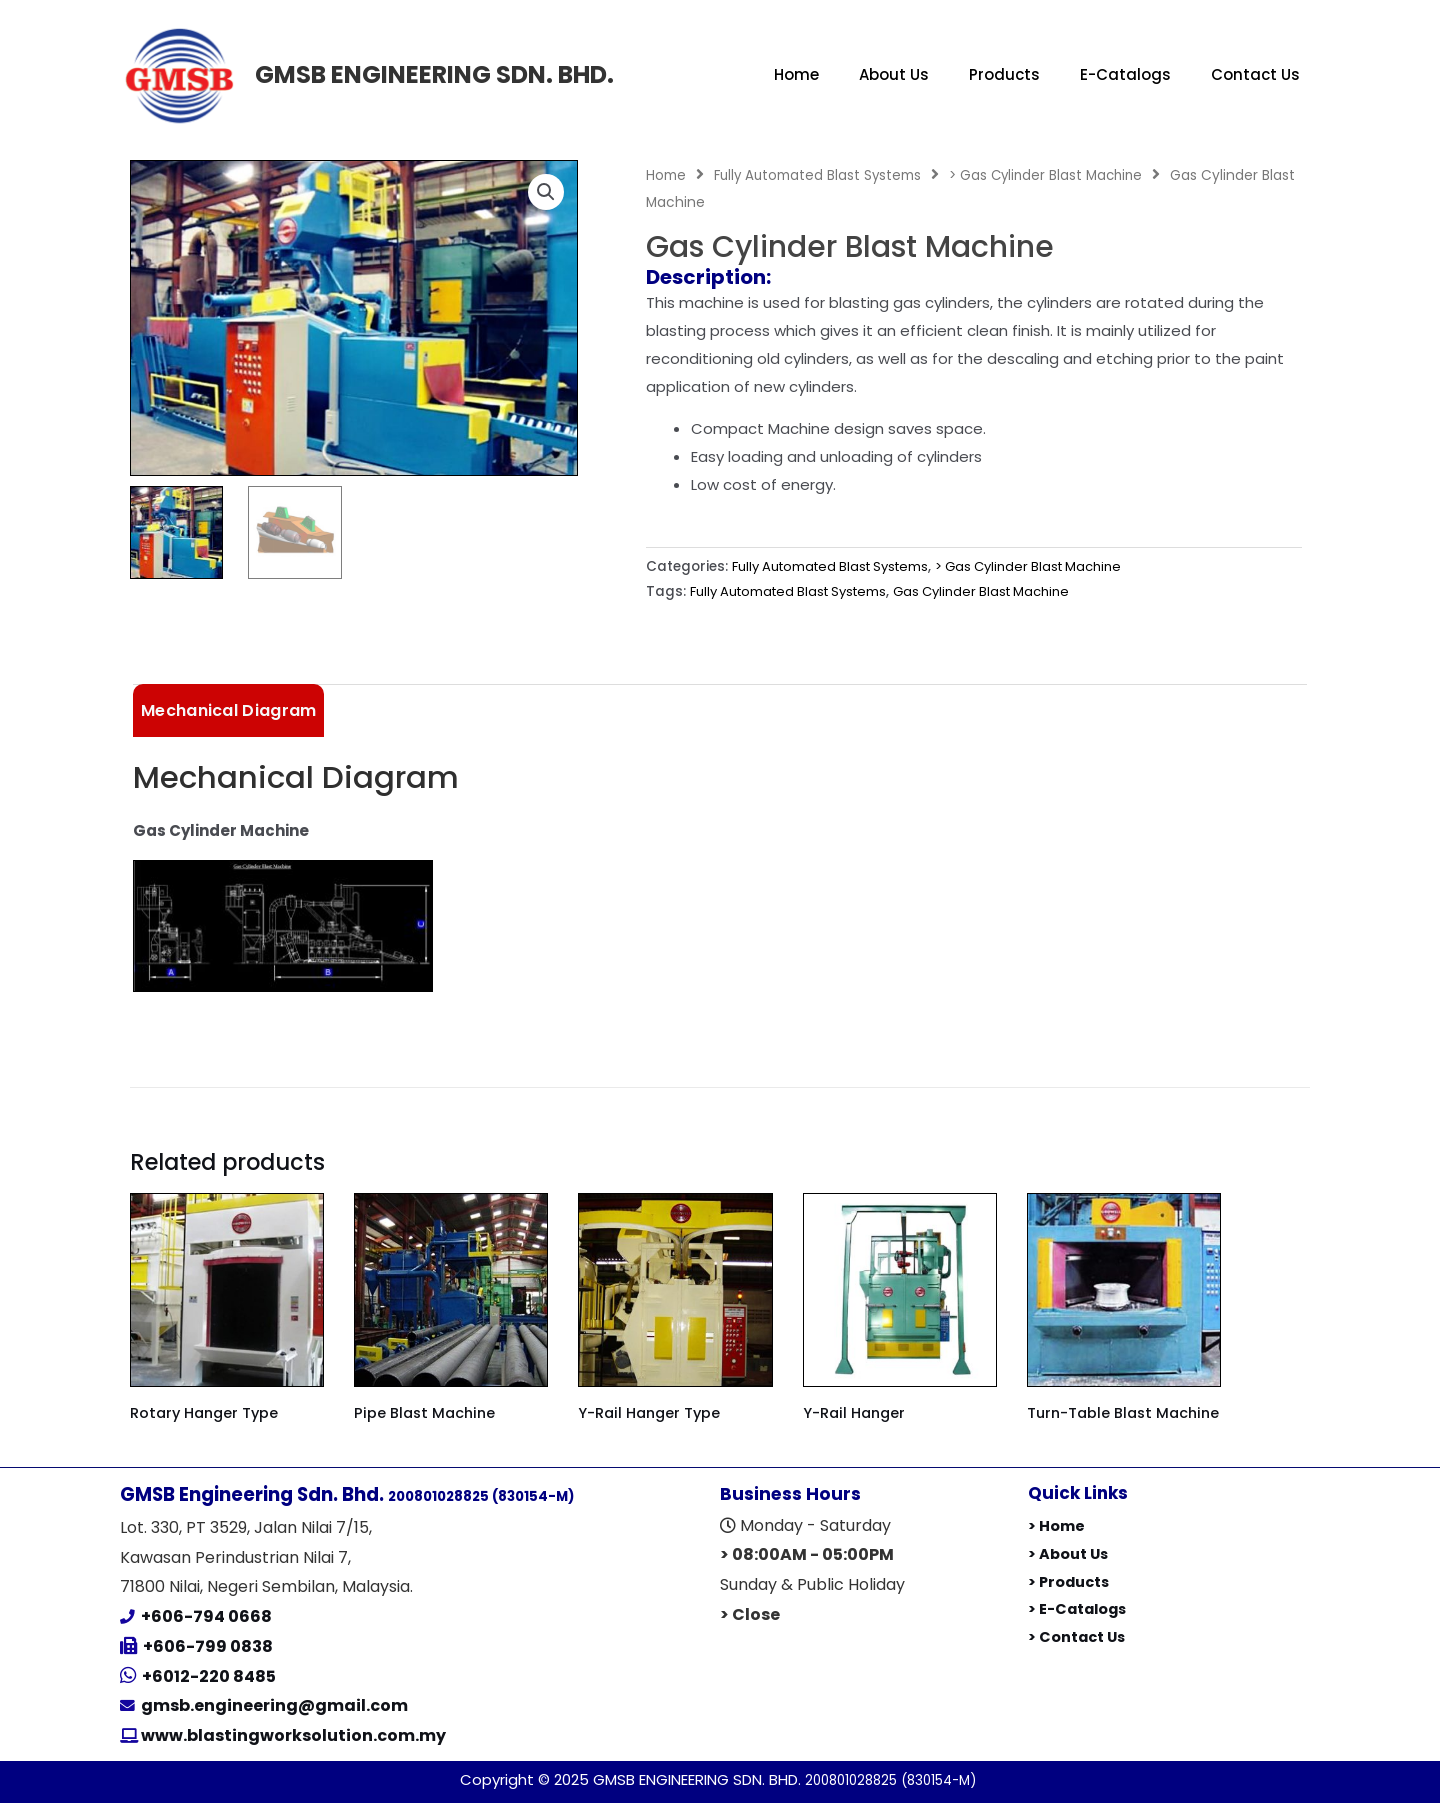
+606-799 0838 (208, 1663)
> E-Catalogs (1080, 1625)
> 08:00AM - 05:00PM (807, 1571)
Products (1004, 74)
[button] (545, 193)
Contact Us (1255, 74)
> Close (750, 1630)
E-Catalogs (1125, 74)
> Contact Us (1078, 1653)
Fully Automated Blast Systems (820, 175)
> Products (1071, 1597)
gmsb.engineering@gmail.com (274, 1722)
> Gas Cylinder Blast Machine (1053, 175)
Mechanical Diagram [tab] (228, 711)
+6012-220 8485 (209, 1692)
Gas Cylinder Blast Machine (999, 591)
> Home (1057, 1542)
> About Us (1070, 1570)
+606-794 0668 (206, 1633)
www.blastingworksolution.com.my (292, 1752)
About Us (894, 74)
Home (796, 74)
